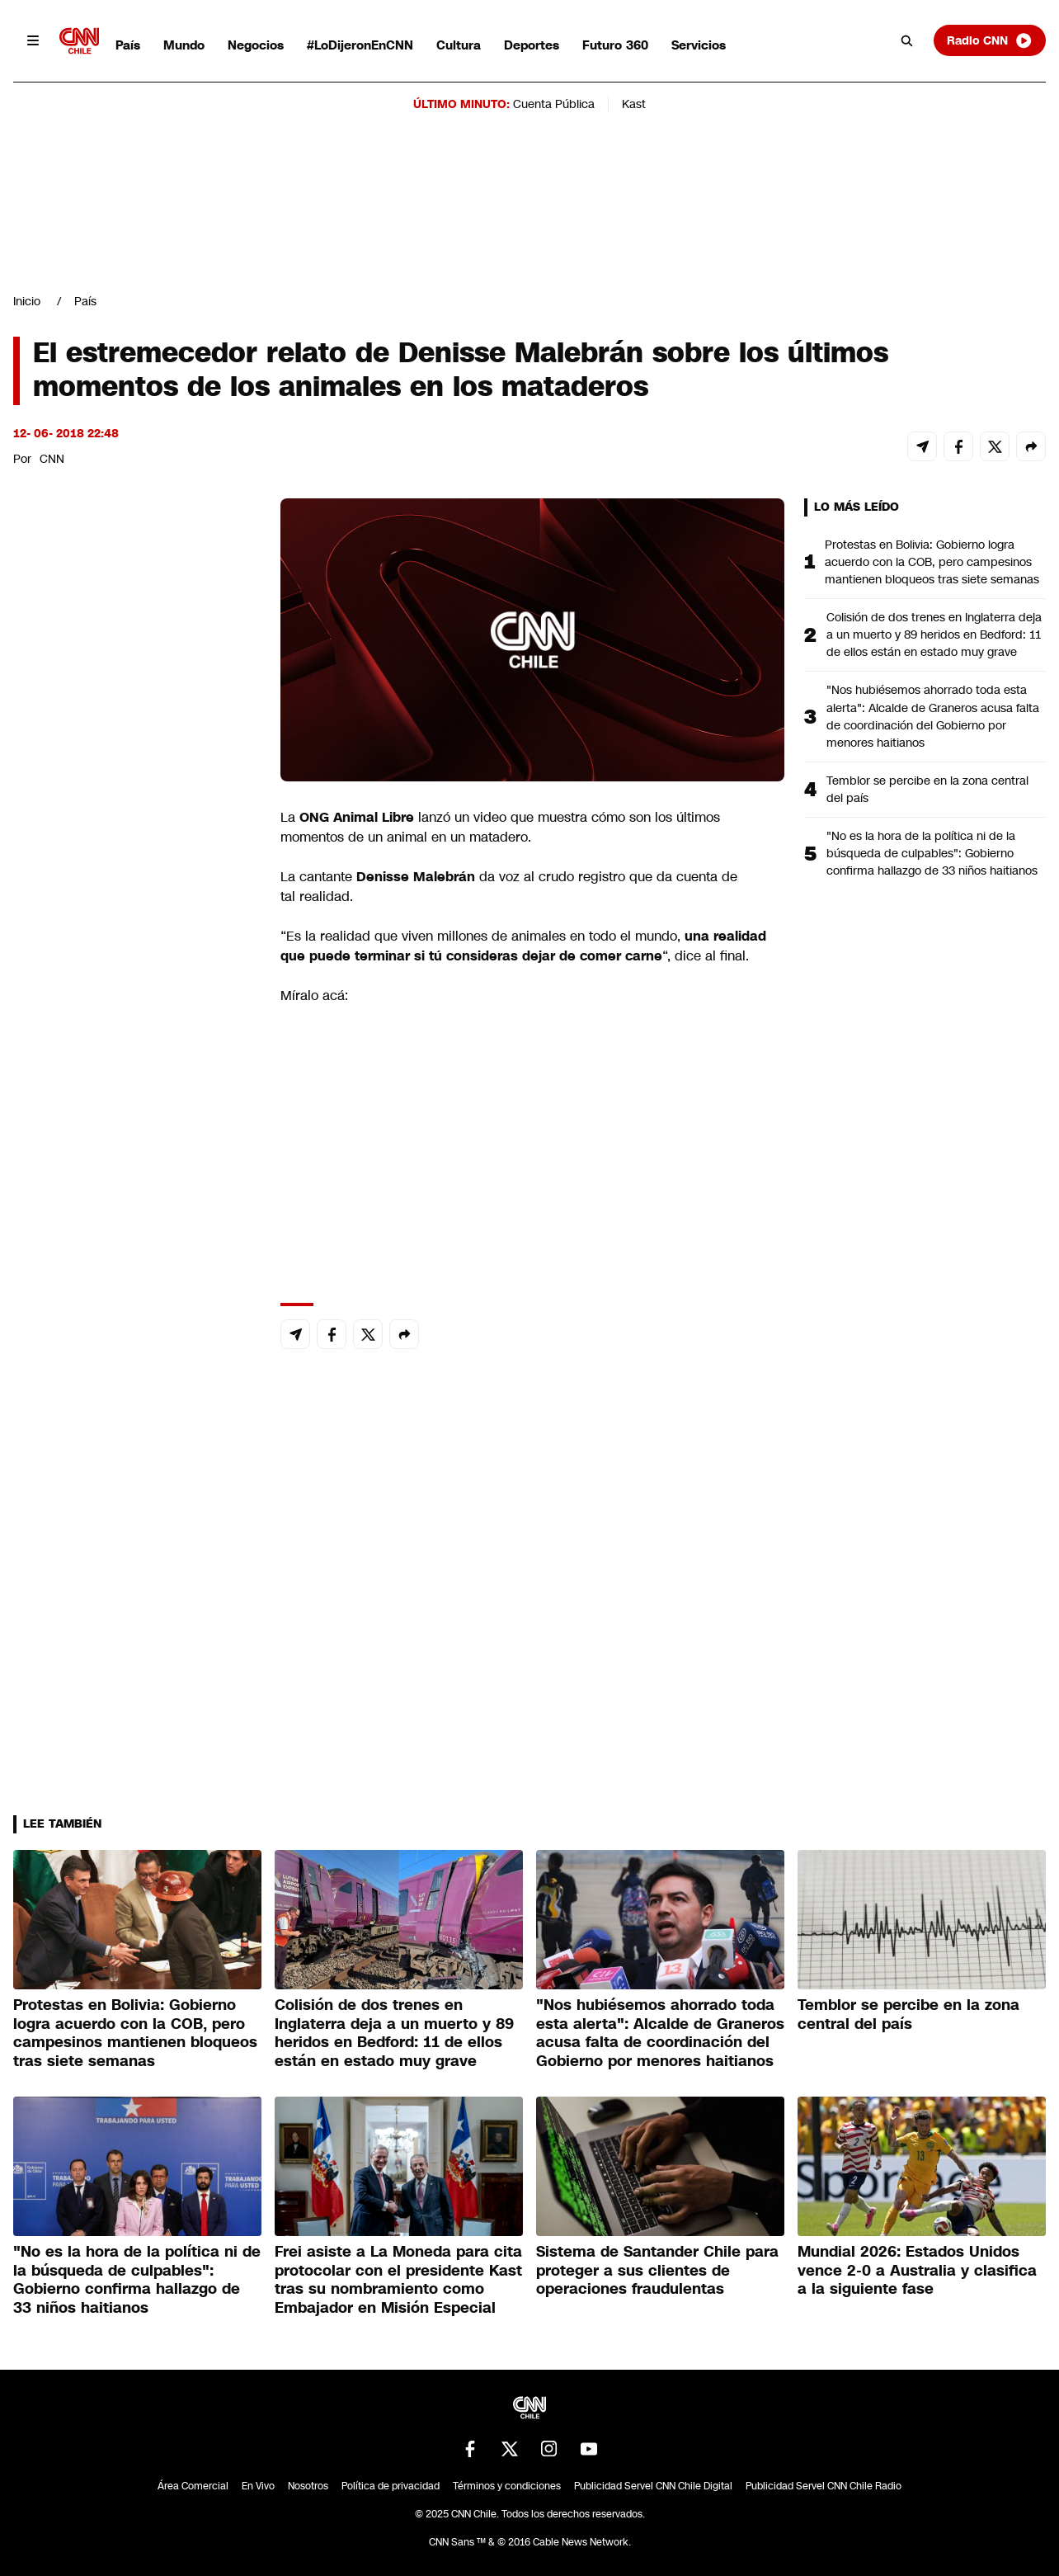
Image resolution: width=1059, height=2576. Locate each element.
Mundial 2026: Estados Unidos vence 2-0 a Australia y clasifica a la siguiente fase (917, 2270)
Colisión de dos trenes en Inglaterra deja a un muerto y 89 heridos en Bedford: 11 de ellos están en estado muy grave (934, 634)
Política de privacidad (390, 2486)
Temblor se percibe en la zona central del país (927, 789)
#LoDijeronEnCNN (360, 45)
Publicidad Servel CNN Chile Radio (823, 2486)
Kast (634, 104)
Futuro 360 (615, 45)
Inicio (26, 301)
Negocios (256, 45)
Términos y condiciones (507, 2486)
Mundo (184, 45)
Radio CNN (990, 40)
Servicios (698, 45)
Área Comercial (193, 2486)
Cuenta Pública (554, 104)
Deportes (531, 45)
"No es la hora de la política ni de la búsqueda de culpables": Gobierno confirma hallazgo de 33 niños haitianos (932, 853)
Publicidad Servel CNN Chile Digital (653, 2486)
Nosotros (308, 2486)
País (127, 45)
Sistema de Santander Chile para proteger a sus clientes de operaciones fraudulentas (657, 2270)
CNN (52, 459)
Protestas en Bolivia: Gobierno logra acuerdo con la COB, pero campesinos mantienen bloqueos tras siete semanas (932, 561)
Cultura (458, 45)
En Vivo (258, 2486)
